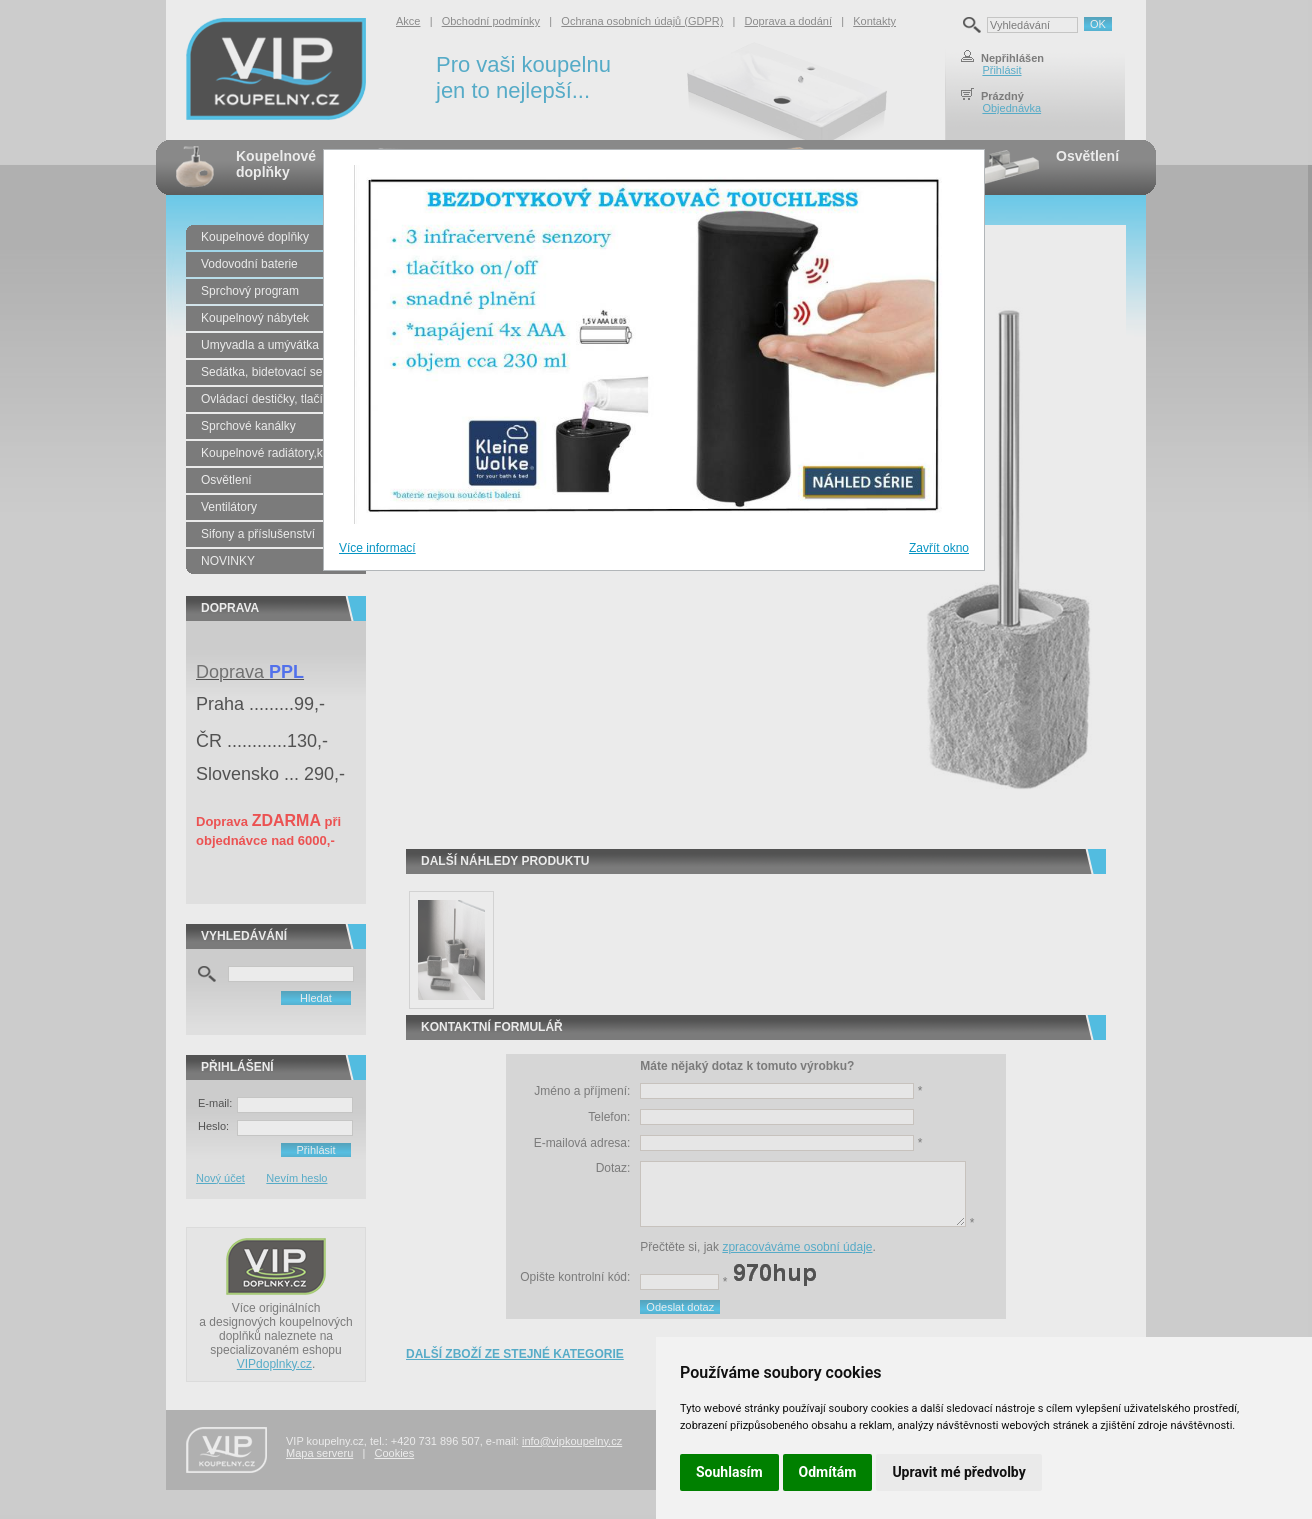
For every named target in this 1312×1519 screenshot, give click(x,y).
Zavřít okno (939, 548)
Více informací (377, 548)
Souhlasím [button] (729, 1472)
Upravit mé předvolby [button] (958, 1472)
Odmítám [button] (828, 1472)
